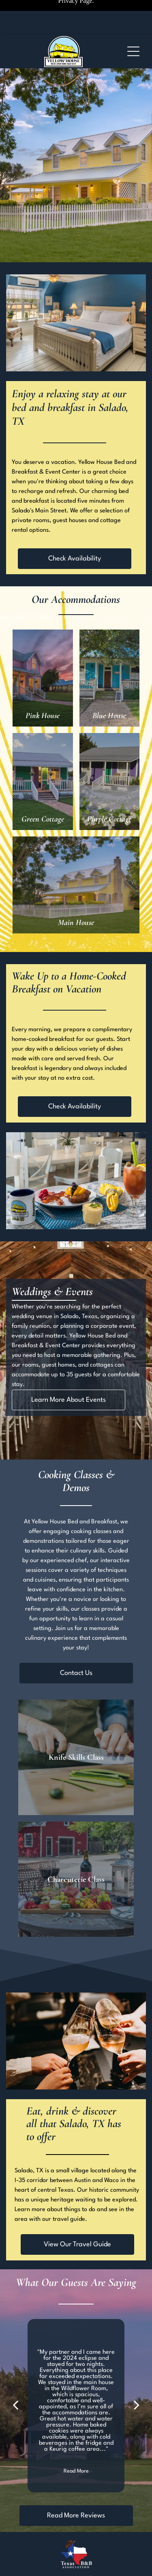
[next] (136, 2405)
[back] (15, 2405)
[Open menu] (133, 51)
